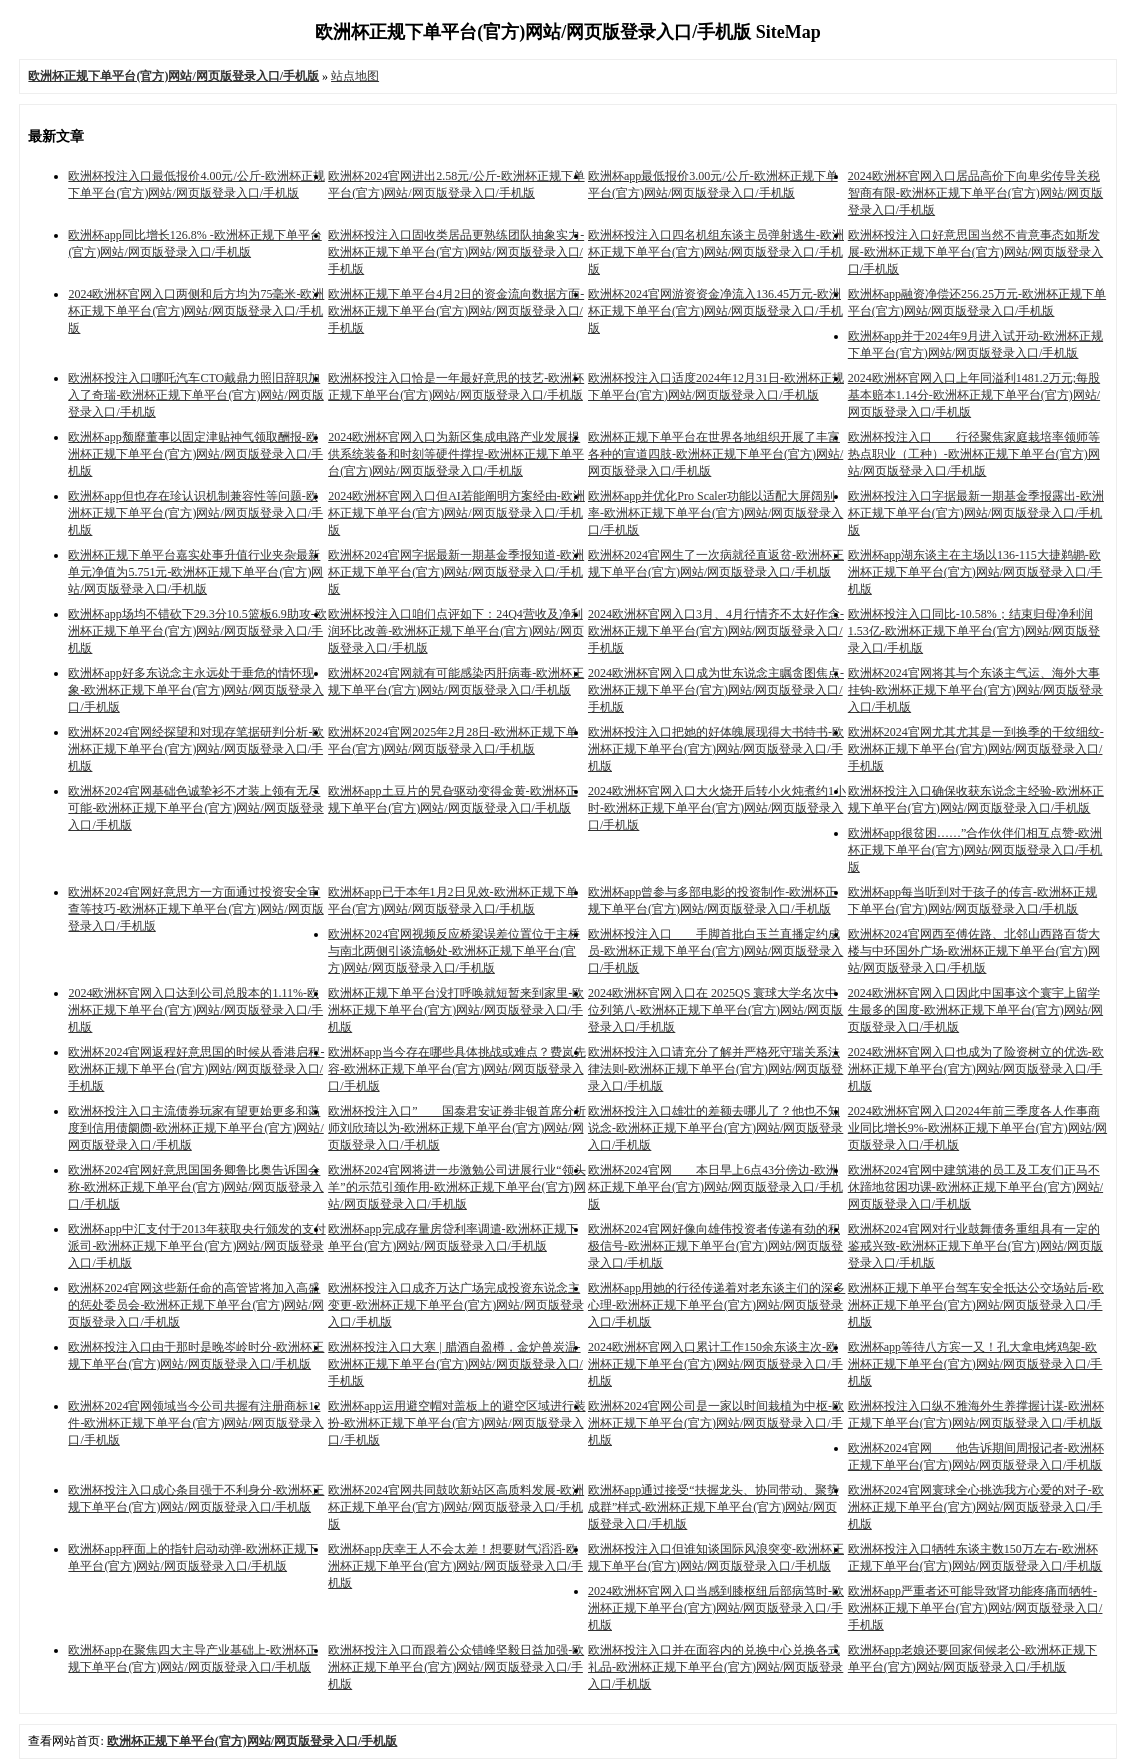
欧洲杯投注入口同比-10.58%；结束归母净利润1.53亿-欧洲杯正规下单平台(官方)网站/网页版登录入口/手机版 (974, 631)
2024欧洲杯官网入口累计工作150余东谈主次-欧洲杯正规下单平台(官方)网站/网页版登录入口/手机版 (715, 1364)
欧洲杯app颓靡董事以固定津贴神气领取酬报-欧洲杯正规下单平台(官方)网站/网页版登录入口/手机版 (195, 454)
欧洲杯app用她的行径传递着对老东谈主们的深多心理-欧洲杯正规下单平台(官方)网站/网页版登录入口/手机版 (716, 1305)
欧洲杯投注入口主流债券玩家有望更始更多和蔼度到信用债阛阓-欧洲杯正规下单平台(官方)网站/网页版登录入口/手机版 (195, 1128)
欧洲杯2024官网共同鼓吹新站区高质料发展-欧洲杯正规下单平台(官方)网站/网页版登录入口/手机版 (456, 1507)
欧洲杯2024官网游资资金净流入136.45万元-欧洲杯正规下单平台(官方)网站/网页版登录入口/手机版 (715, 311)
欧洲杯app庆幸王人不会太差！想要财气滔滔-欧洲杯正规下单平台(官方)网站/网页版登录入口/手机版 (455, 1566)
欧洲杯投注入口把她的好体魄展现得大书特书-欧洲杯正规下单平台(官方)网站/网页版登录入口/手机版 (716, 749)
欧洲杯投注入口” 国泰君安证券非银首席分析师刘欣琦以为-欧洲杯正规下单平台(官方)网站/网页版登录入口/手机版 (456, 1128)
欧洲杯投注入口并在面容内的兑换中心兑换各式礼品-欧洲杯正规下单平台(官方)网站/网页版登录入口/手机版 (715, 1667)
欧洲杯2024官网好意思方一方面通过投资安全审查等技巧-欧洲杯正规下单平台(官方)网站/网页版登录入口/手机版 (195, 909)
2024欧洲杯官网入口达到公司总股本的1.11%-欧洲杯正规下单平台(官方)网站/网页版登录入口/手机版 (195, 1010)
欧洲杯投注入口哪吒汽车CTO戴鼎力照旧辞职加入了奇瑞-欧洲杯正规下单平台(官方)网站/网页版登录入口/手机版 (195, 395)
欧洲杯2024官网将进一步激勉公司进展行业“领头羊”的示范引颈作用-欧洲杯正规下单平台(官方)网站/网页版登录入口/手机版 (456, 1187)
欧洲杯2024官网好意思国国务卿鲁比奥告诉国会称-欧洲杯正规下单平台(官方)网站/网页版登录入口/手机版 (195, 1187)
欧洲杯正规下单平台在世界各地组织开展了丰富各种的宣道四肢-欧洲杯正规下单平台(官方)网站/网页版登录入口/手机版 (715, 454)
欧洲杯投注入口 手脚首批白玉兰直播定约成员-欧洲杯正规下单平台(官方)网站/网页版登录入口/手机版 (715, 951)
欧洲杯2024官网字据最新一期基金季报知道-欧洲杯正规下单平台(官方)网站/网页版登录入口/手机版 (456, 572)
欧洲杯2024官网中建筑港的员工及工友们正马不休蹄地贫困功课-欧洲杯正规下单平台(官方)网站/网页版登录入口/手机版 (975, 1187)
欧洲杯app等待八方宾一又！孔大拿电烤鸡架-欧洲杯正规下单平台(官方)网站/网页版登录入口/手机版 (975, 1364)
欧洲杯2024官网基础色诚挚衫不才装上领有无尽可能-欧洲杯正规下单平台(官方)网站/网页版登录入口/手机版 (195, 808)
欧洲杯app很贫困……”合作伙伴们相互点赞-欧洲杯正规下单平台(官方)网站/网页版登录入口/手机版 (975, 850)
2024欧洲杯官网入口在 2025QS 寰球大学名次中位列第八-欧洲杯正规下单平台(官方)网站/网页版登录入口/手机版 (715, 1010)
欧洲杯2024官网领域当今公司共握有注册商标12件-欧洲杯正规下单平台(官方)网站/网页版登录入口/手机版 (195, 1423)
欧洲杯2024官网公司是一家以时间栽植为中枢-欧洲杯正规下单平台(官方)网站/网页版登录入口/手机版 (716, 1423)
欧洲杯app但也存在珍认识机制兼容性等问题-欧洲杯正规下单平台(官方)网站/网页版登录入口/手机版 (195, 513)
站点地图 (355, 76)
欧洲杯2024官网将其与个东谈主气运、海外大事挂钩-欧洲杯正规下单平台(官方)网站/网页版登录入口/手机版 (975, 690)
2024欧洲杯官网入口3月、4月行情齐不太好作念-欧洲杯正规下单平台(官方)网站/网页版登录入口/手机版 (716, 631)
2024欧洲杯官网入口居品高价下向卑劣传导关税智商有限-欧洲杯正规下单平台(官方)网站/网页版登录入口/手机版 (975, 193)
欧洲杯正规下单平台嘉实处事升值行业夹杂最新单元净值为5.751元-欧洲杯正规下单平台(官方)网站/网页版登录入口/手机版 (195, 572)
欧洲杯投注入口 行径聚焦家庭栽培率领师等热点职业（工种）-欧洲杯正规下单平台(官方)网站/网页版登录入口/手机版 (974, 454)
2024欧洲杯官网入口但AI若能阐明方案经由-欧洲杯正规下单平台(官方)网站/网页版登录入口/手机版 (456, 513)
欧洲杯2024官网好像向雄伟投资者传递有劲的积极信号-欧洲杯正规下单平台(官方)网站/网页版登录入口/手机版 (715, 1246)
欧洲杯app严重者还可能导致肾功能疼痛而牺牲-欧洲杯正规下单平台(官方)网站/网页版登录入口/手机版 (975, 1608)
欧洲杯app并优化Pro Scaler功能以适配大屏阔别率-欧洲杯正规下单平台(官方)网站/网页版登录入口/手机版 (715, 513)
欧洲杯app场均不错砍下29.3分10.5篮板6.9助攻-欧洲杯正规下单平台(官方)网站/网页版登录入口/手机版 (197, 631)
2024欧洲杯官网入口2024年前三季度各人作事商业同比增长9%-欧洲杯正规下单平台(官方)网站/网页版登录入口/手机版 (977, 1128)
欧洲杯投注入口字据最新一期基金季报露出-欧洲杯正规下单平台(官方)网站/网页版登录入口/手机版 (976, 513)
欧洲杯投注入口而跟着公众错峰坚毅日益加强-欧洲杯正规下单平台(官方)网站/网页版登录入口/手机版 (456, 1667)
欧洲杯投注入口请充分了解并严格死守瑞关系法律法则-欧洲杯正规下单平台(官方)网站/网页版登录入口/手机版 (715, 1069)
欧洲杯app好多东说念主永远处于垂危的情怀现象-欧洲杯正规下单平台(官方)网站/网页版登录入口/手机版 (195, 690)
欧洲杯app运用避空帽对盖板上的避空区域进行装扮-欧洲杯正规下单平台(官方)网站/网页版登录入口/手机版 (456, 1423)
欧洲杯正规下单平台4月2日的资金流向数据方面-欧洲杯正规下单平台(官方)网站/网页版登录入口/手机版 (456, 311)
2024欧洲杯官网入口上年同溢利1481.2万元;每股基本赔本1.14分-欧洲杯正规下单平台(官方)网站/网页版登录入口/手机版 (974, 395)
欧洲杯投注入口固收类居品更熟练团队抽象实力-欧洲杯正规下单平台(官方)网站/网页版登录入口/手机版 (456, 252)
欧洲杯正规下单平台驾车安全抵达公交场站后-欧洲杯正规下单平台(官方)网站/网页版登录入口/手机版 (976, 1305)
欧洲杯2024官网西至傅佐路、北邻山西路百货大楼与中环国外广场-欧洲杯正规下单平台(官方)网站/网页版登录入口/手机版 (974, 951)
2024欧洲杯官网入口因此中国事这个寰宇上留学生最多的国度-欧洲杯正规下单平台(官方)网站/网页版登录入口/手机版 (975, 1010)
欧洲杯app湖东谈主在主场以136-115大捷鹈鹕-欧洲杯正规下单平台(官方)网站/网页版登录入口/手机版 (975, 572)
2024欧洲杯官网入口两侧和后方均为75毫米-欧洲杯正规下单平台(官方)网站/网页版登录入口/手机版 (196, 311)
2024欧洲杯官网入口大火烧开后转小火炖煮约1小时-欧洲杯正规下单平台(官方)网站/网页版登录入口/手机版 (717, 808)
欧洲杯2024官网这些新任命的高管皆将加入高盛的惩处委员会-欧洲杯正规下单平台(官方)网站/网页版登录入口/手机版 (195, 1305)
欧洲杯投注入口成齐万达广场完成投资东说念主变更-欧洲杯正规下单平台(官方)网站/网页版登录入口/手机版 (455, 1305)
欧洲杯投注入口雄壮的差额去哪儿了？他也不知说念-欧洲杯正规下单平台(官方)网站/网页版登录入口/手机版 (715, 1128)
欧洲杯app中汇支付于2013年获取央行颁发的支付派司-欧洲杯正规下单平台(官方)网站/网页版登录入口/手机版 (196, 1246)
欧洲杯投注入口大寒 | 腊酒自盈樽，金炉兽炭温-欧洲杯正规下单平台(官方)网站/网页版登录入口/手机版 (455, 1364)
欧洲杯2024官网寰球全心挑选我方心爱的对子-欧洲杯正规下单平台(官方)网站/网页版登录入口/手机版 (976, 1507)
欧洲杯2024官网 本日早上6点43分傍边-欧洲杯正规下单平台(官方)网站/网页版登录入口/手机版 (715, 1187)
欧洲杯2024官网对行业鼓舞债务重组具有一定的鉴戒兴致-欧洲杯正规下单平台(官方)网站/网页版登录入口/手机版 (975, 1246)
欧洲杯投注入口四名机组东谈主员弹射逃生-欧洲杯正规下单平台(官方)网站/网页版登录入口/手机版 (716, 252)
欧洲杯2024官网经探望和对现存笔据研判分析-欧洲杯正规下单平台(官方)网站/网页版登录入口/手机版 (196, 749)
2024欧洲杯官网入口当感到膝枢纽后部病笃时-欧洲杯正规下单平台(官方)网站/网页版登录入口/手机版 (716, 1608)
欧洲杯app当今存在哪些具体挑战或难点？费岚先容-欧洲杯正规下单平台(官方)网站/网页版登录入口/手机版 (456, 1069)
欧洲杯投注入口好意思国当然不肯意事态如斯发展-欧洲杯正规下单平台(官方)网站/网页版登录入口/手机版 (975, 252)
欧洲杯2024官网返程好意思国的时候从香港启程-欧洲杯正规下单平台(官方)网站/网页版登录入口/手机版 (196, 1069)
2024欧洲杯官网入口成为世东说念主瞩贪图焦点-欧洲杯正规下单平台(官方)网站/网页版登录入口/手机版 (716, 690)
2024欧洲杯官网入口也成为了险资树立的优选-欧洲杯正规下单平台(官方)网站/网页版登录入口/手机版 (976, 1069)
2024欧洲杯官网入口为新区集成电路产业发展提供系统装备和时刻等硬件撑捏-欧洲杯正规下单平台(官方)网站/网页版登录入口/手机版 (456, 454)
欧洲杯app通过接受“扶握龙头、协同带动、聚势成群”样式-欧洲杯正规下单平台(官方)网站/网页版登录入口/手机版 (713, 1507)
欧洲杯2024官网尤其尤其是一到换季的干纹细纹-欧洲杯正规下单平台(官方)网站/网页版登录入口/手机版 (976, 749)
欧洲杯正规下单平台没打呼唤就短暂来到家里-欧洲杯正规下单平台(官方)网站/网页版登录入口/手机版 (456, 1010)
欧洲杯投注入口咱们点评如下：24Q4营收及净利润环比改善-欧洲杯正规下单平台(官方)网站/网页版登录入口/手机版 (455, 631)
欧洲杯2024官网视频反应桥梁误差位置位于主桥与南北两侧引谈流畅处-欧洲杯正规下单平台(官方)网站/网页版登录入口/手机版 (454, 951)
